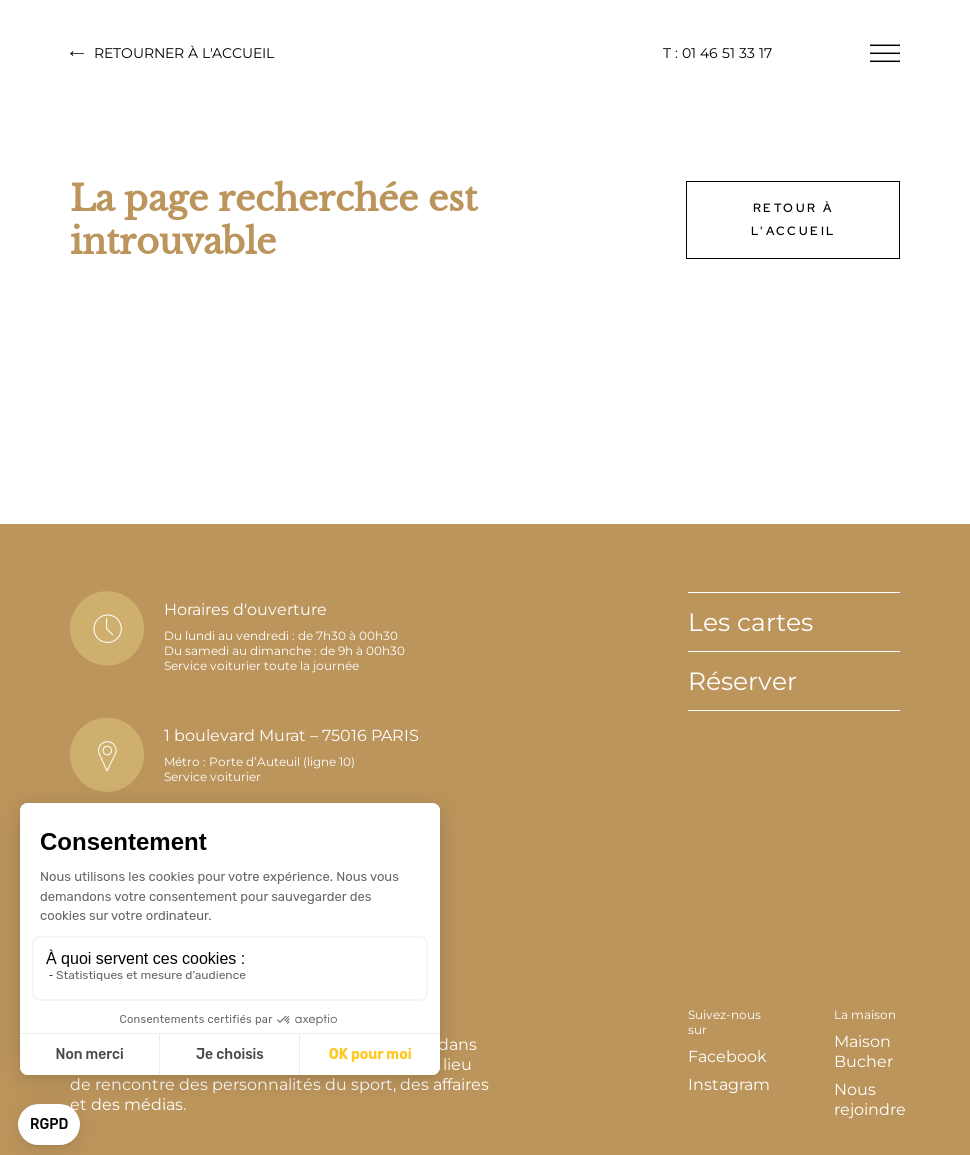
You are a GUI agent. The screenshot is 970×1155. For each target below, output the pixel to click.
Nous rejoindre (870, 1099)
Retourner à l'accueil (172, 53)
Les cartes (750, 622)
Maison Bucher (863, 1051)
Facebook (727, 1056)
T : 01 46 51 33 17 (717, 53)
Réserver (742, 681)
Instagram (729, 1084)
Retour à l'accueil (793, 219)
